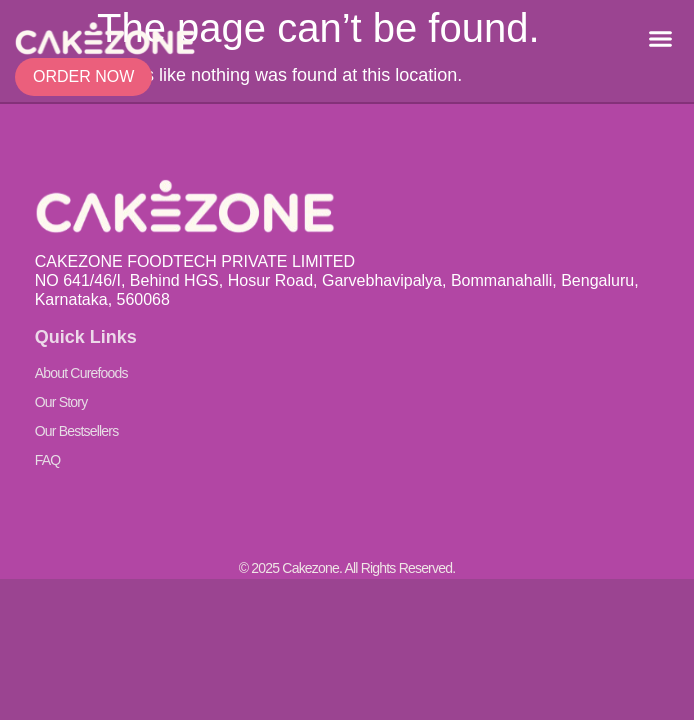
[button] (660, 39)
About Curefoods (81, 373)
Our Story (61, 402)
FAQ (48, 460)
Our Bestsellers (77, 431)
